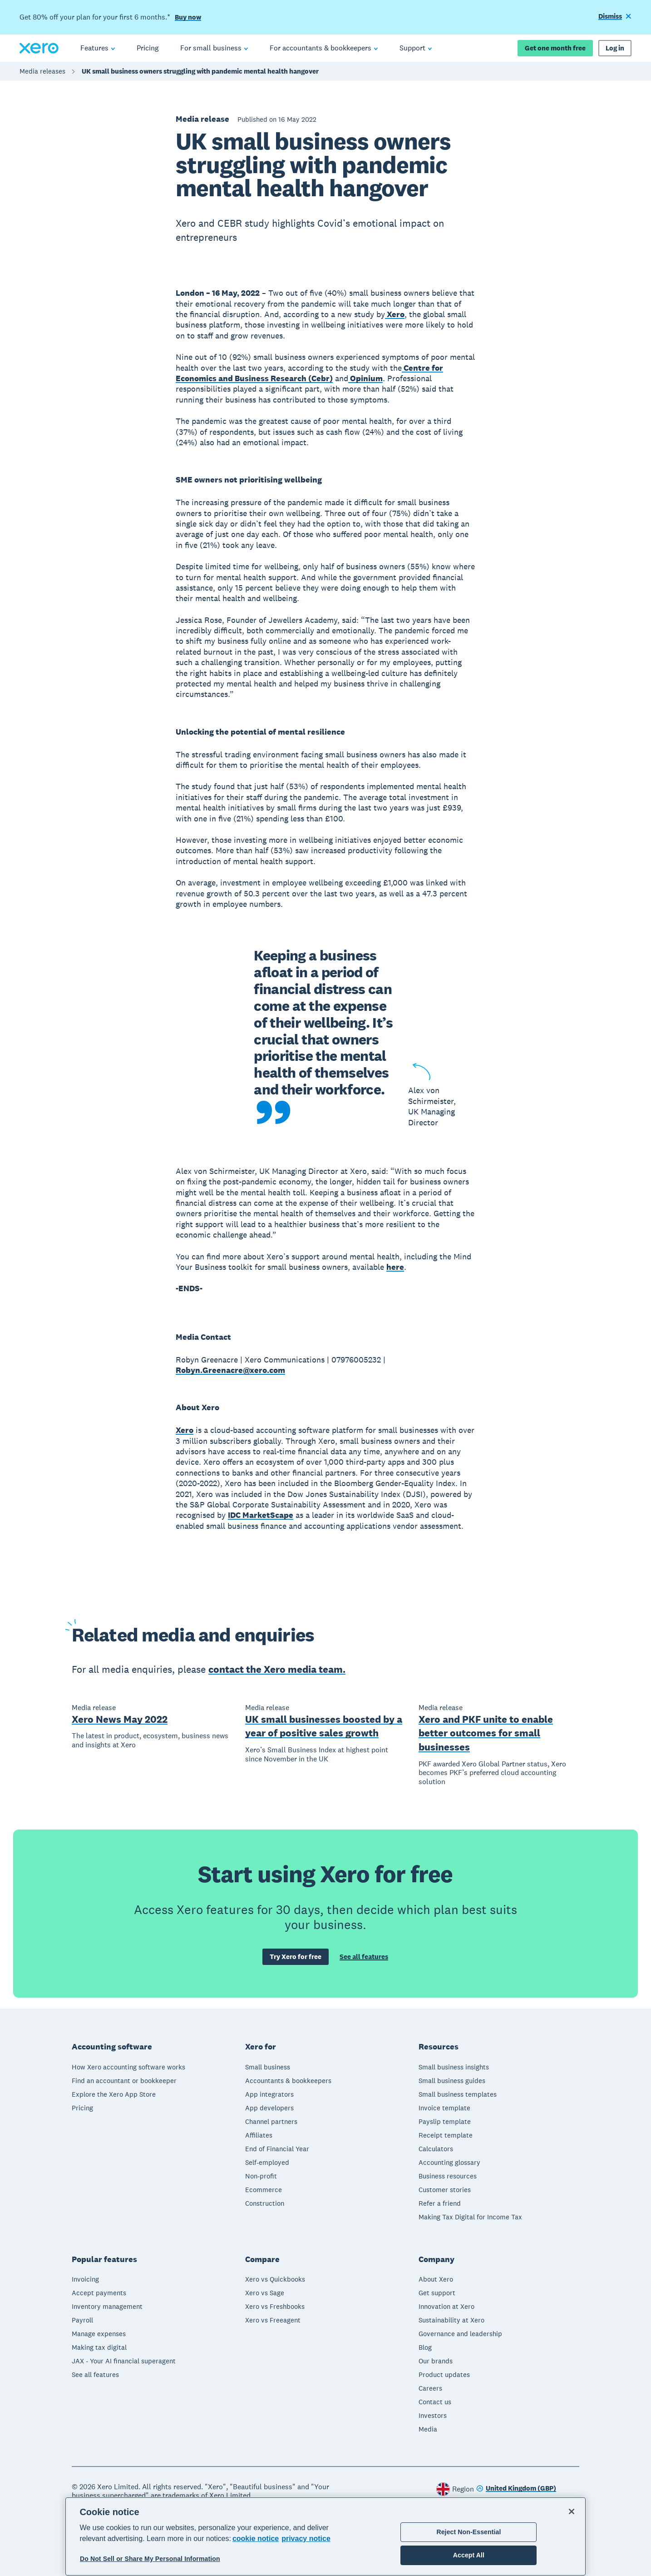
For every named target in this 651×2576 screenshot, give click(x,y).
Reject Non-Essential (468, 2532)
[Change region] (516, 2489)
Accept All (468, 2555)
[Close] (572, 2511)
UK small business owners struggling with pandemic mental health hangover (200, 71)
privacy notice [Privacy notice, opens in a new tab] (305, 2538)
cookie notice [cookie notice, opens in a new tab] (255, 2538)
